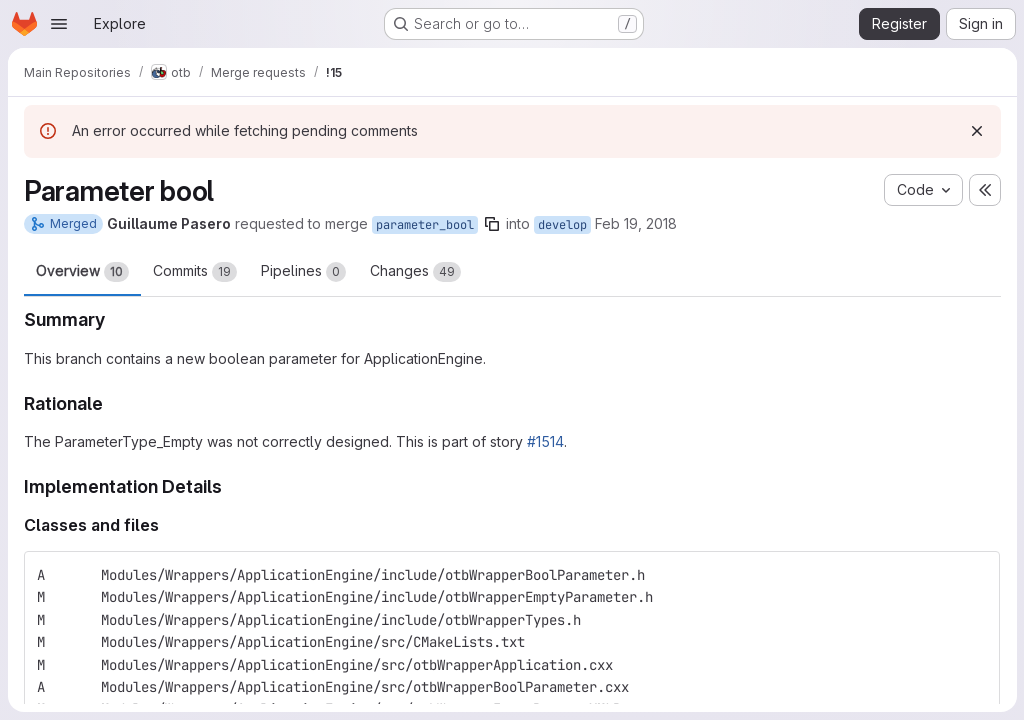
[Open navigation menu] (59, 24)
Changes (415, 272)
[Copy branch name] (492, 224)
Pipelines (303, 272)
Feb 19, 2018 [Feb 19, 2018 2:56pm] (636, 223)
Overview (82, 272)
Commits (195, 272)
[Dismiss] (976, 131)
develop (562, 225)
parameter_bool (425, 225)
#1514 (545, 441)
